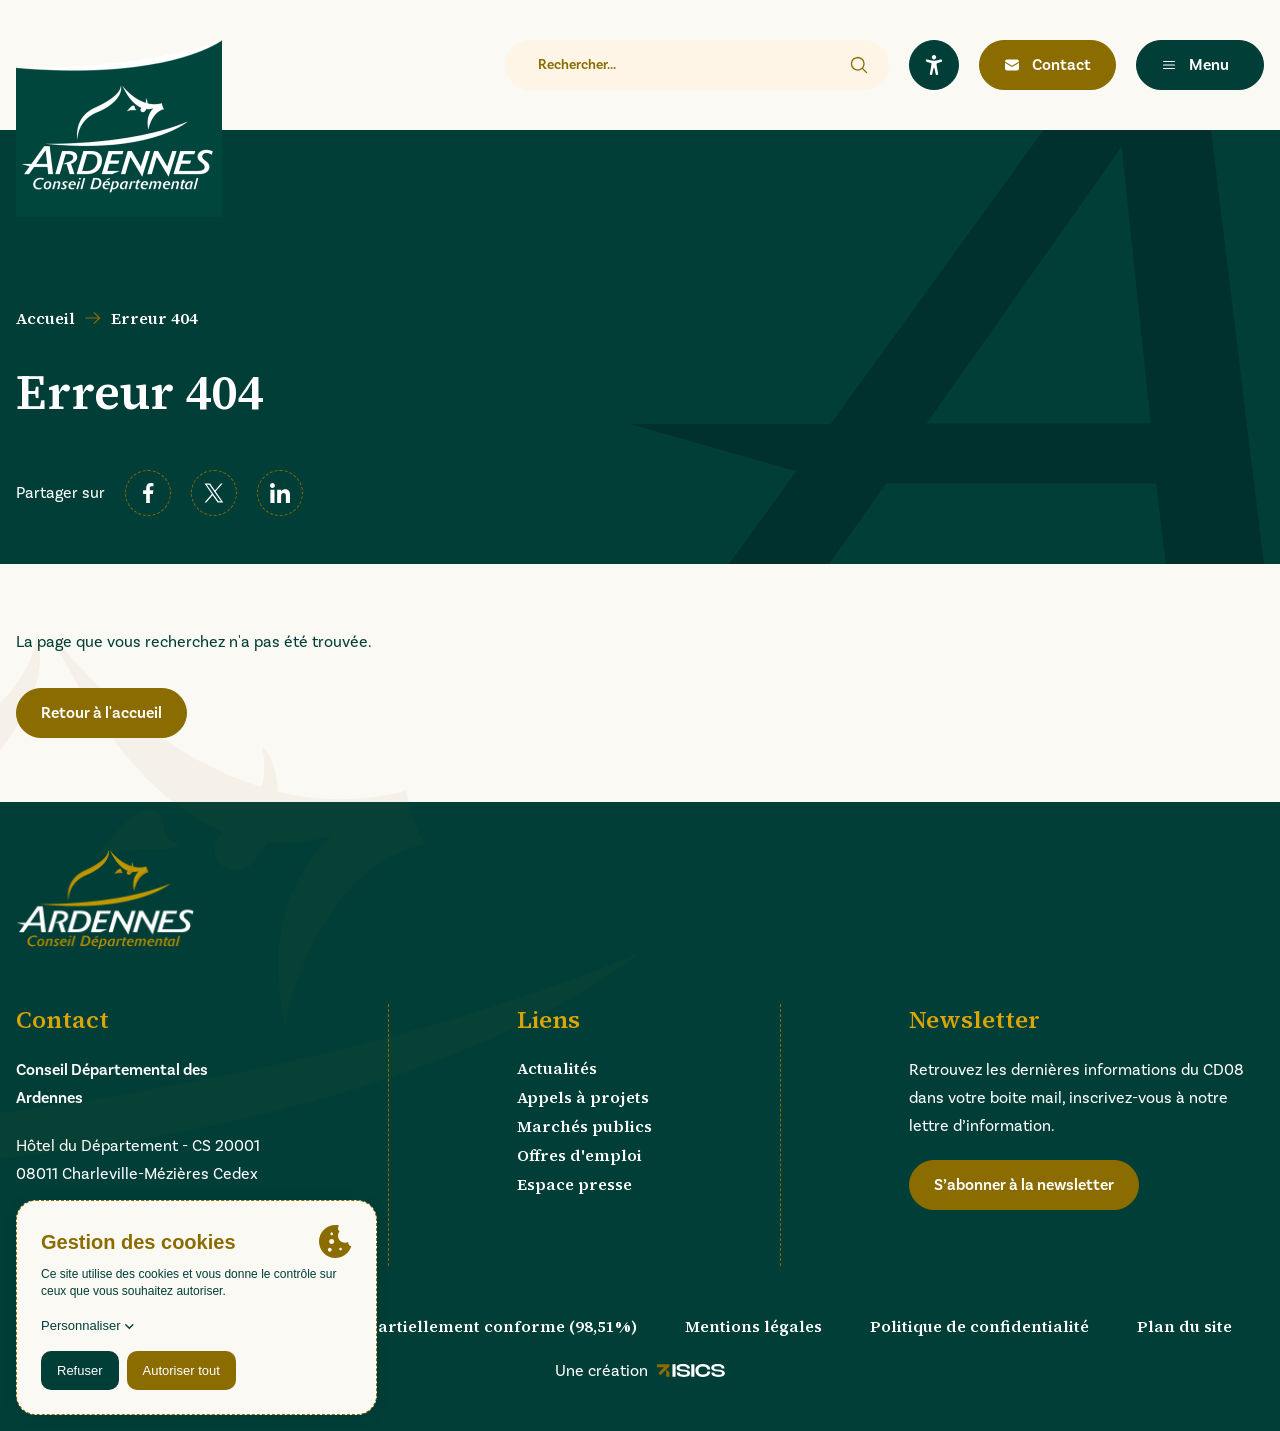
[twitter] (214, 493)
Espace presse (574, 1184)
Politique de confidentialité (979, 1326)
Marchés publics (584, 1126)
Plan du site (1184, 1326)
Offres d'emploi (579, 1155)
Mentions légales (753, 1326)
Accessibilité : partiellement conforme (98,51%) (445, 1326)
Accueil (45, 318)
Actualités (557, 1068)
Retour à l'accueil (101, 713)
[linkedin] (280, 493)
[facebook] (148, 493)
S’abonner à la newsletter (1024, 1185)
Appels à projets (583, 1097)
